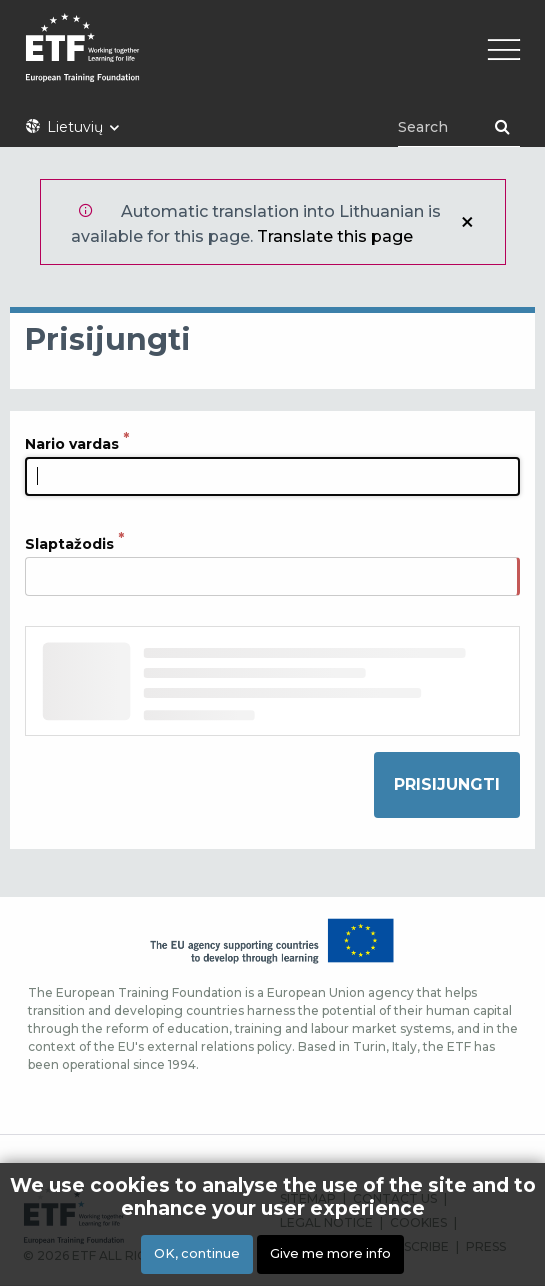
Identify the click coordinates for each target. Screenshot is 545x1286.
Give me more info (330, 1255)
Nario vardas (72, 443)
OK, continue (197, 1255)
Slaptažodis (69, 543)
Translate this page (335, 236)
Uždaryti (467, 222)
